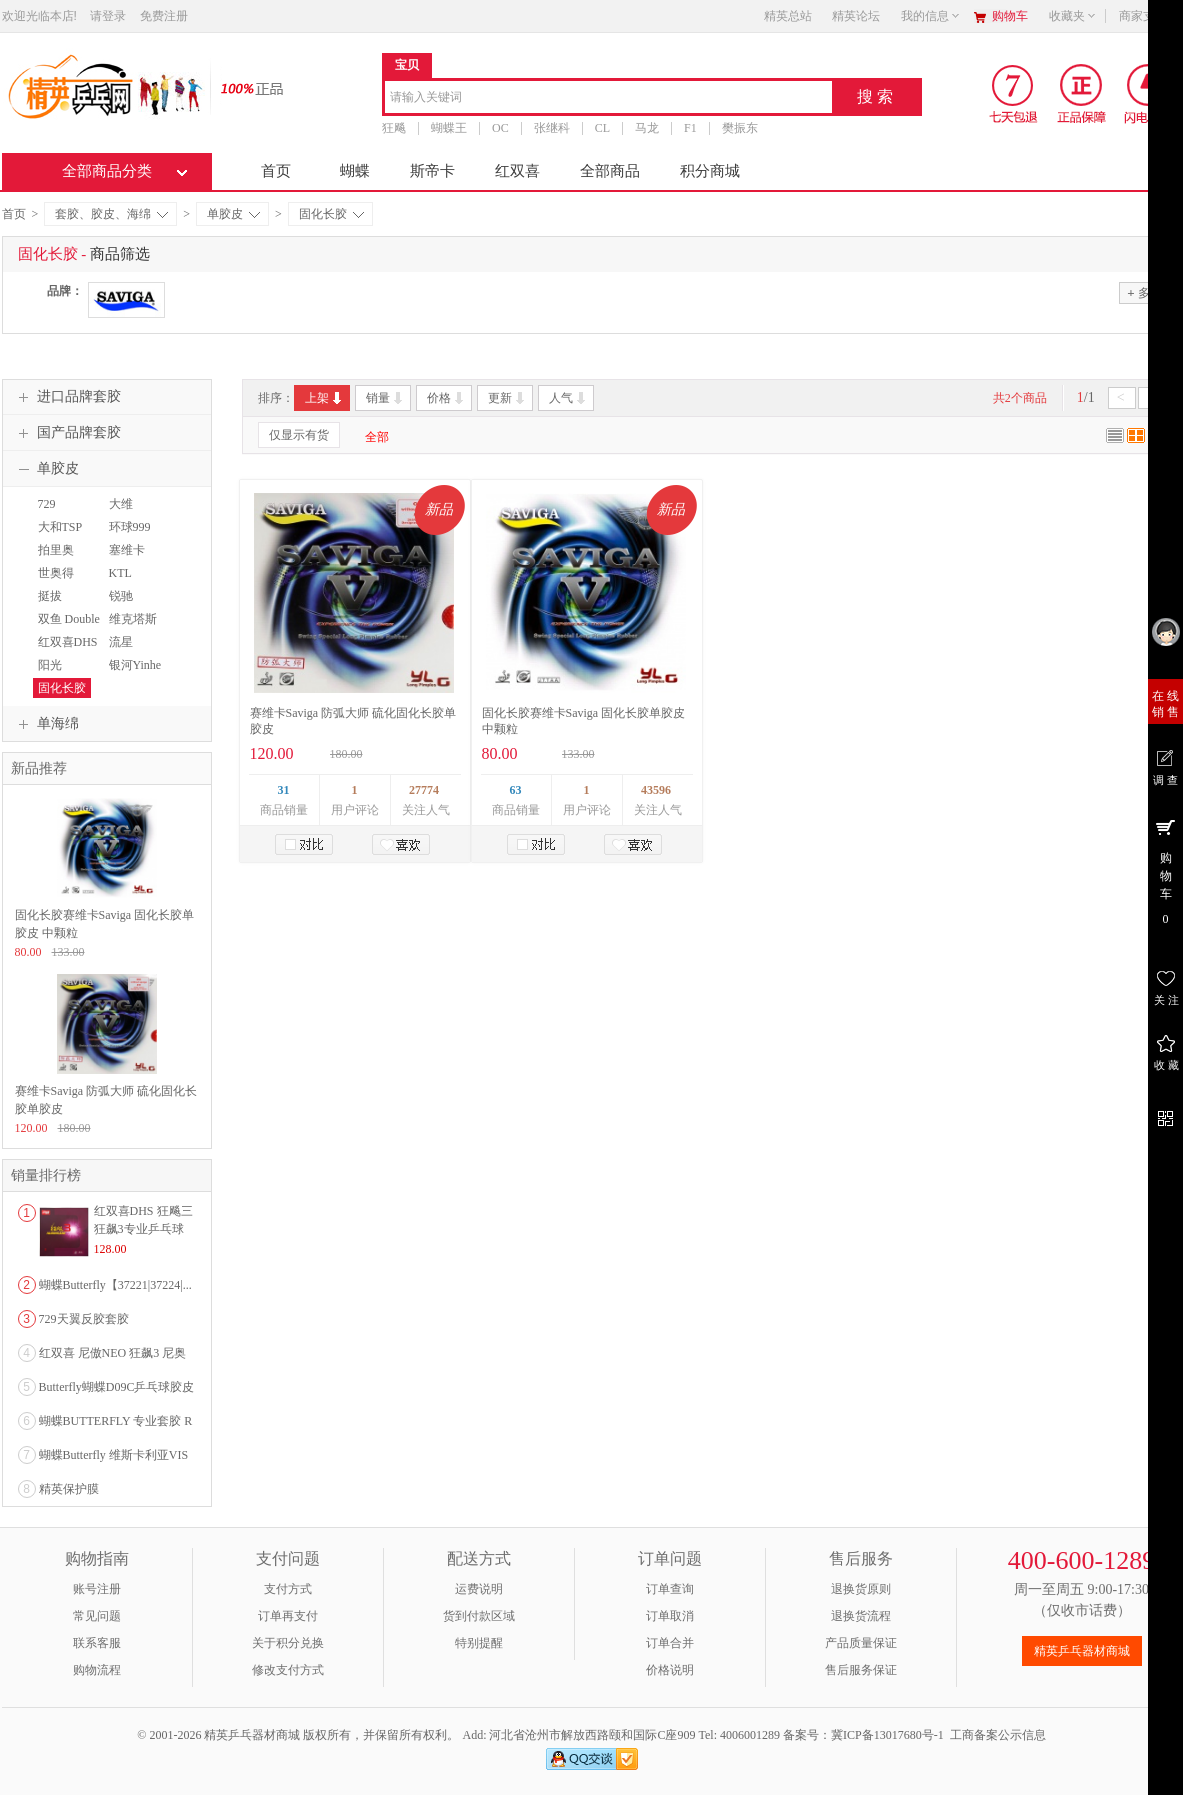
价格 (446, 398)
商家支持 (1149, 16)
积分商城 (710, 171)
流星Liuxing (123, 651)
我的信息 (931, 16)
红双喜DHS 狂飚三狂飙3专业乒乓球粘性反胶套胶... (143, 1229)
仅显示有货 (299, 435)
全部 (377, 437)
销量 (385, 398)
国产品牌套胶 (67, 433)
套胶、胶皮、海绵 (111, 214)
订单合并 (670, 1643)
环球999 (130, 527)
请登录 (108, 16)
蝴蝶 (355, 171)
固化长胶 (331, 214)
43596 (656, 790)
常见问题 (97, 1616)
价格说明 (670, 1670)
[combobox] (608, 98)
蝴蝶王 (449, 128)
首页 (276, 171)
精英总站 (788, 16)
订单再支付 (288, 1616)
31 (284, 790)
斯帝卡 (432, 171)
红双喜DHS (68, 642)
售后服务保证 (861, 1670)
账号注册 (97, 1589)
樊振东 (739, 128)
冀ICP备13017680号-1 (887, 1735)
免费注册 (164, 16)
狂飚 (394, 128)
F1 (690, 128)
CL (601, 128)
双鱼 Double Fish (66, 628)
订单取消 (670, 1616)
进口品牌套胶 (67, 397)
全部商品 (610, 171)
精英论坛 (856, 16)
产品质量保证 (861, 1643)
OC (500, 128)
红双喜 (517, 171)
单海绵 (46, 724)
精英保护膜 (69, 1489)
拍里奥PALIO (53, 559)
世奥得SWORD (54, 582)
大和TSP (60, 527)
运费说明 (479, 1589)
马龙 (647, 128)
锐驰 (121, 596)
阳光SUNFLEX (60, 674)
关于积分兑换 (288, 1643)
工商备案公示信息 (998, 1735)
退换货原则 (861, 1589)
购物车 (1010, 16)
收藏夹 (1073, 16)
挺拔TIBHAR (55, 605)
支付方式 (288, 1589)
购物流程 (97, 1670)
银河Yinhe (135, 665)
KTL (120, 573)
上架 (324, 398)
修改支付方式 (288, 1670)
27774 (424, 790)
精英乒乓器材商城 (1082, 1651)
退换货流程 (861, 1616)
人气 (568, 398)
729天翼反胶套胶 (84, 1319)
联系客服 (97, 1643)
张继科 (551, 128)
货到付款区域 (479, 1616)
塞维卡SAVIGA (126, 559)
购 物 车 (1165, 871)
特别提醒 (479, 1643)
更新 (507, 398)
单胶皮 (233, 214)
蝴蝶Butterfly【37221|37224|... (115, 1285)
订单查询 (670, 1589)
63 (516, 790)
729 (47, 504)
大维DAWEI (123, 513)
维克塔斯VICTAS (130, 628)
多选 (1144, 292)
